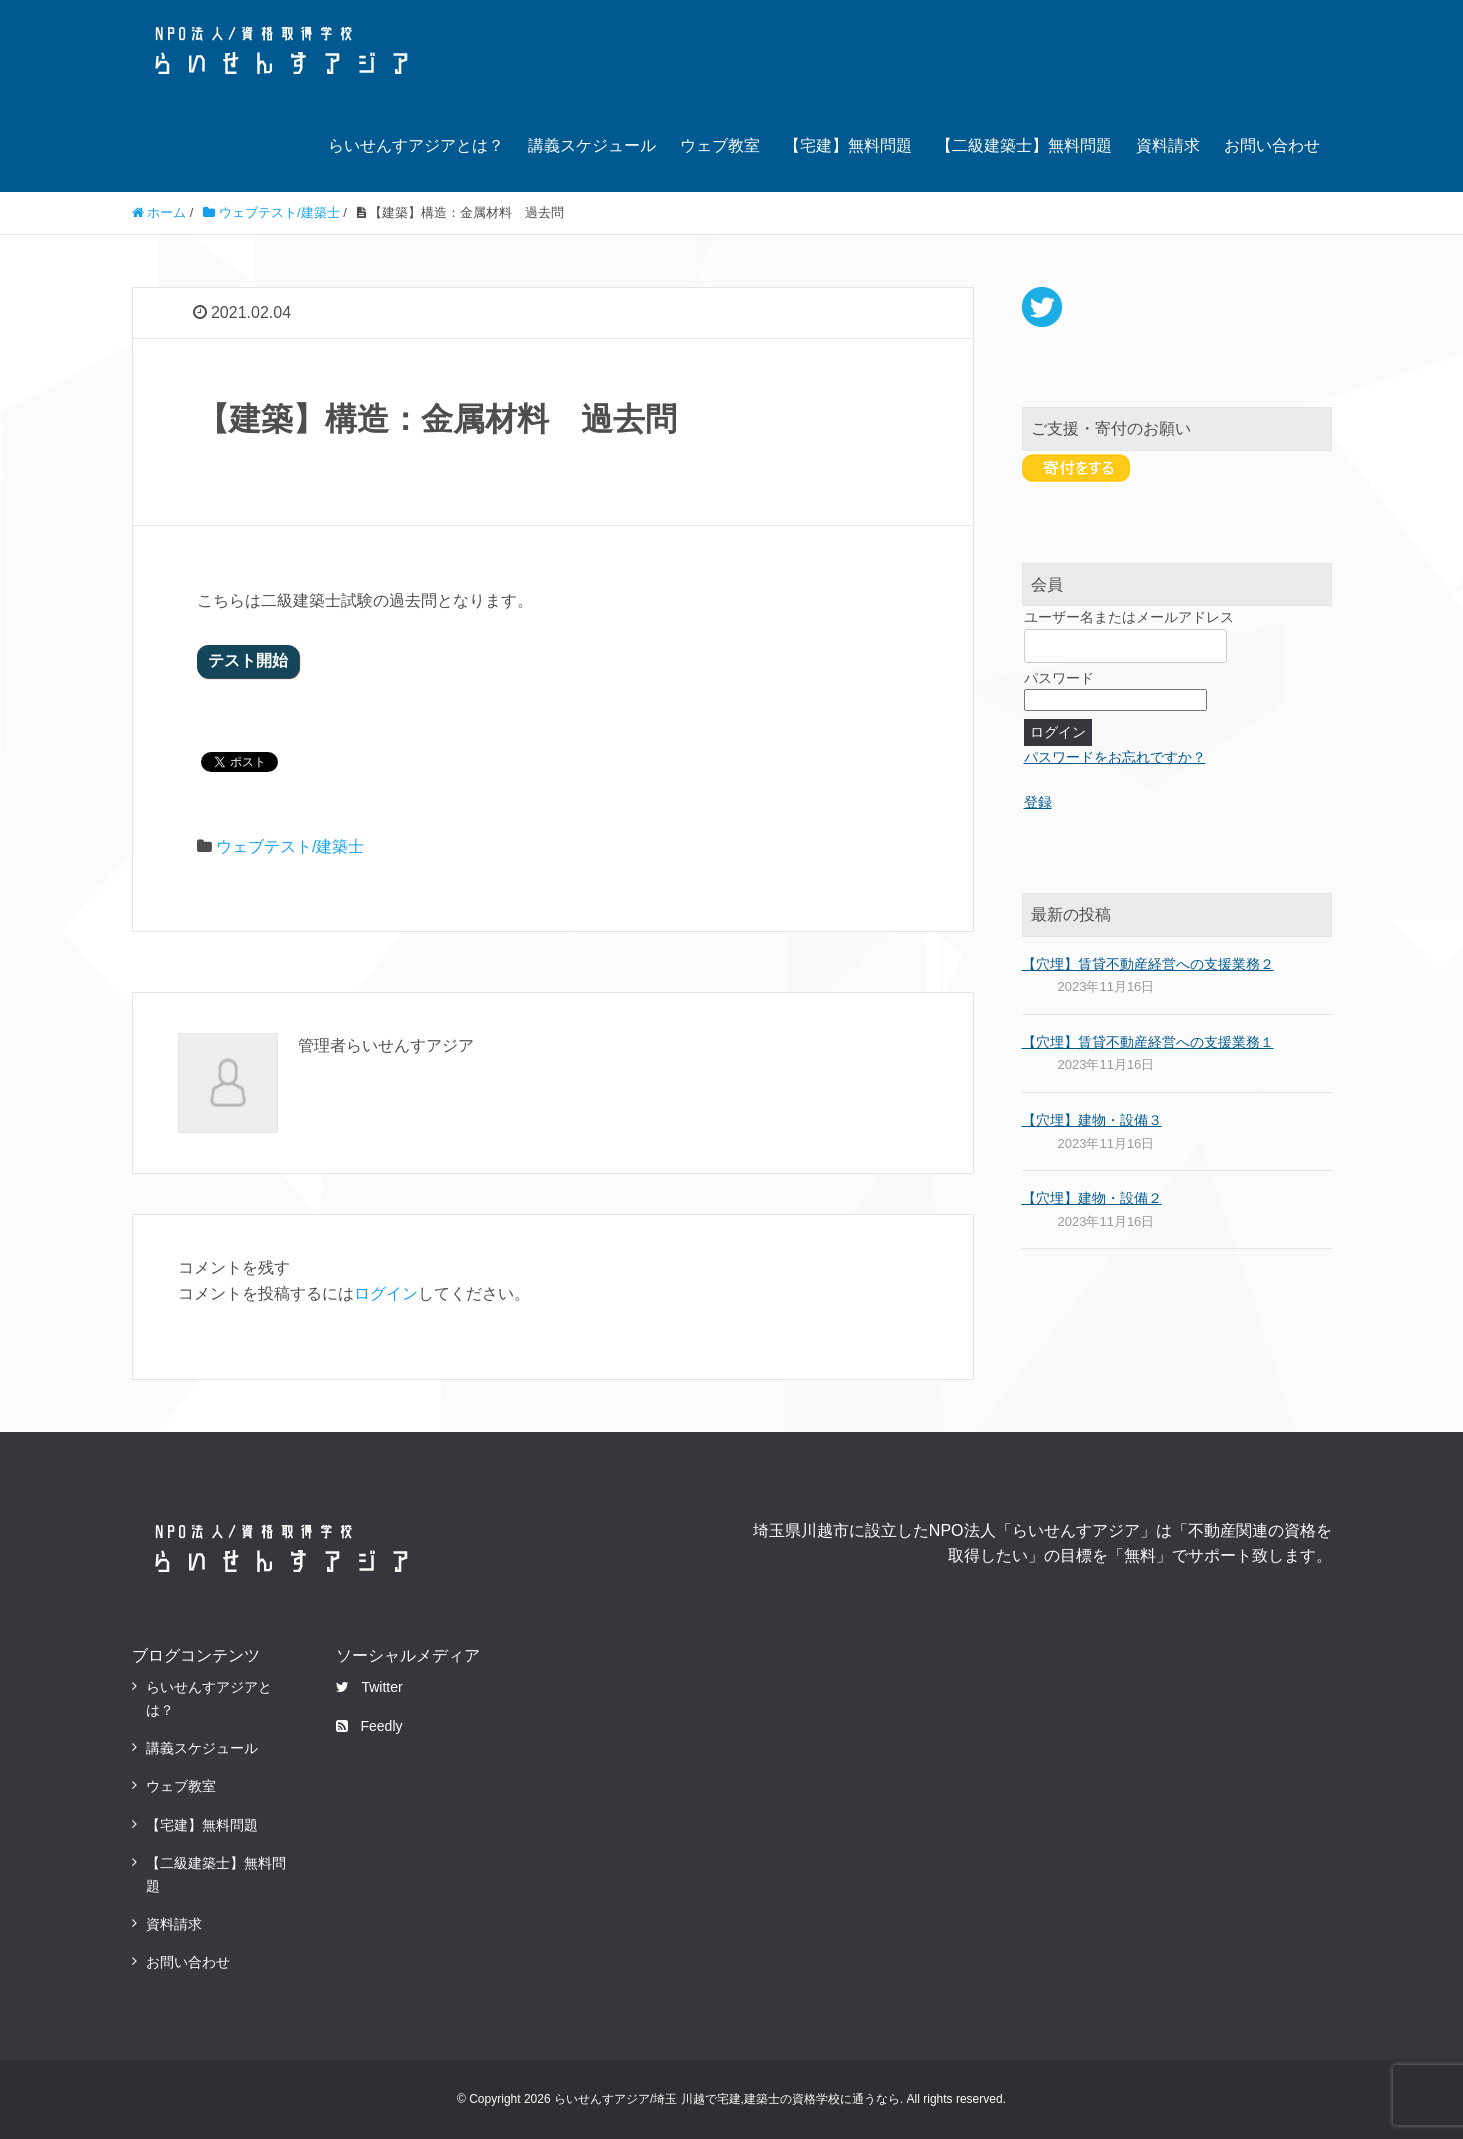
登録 (1038, 802)
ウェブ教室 (720, 145)
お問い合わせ (1272, 145)
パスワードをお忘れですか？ (1115, 757)
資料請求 (1168, 145)
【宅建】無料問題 (848, 145)
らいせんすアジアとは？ (416, 145)
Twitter (369, 1687)
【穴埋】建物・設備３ (1092, 1120)
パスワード (1059, 678)
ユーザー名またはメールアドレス (1129, 617)
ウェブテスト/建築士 (290, 846)
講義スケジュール (592, 145)
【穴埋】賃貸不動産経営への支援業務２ (1148, 964)
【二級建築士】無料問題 (1024, 145)
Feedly (369, 1726)
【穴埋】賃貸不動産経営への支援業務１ (1148, 1042)
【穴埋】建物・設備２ (1092, 1198)
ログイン (386, 1293)
